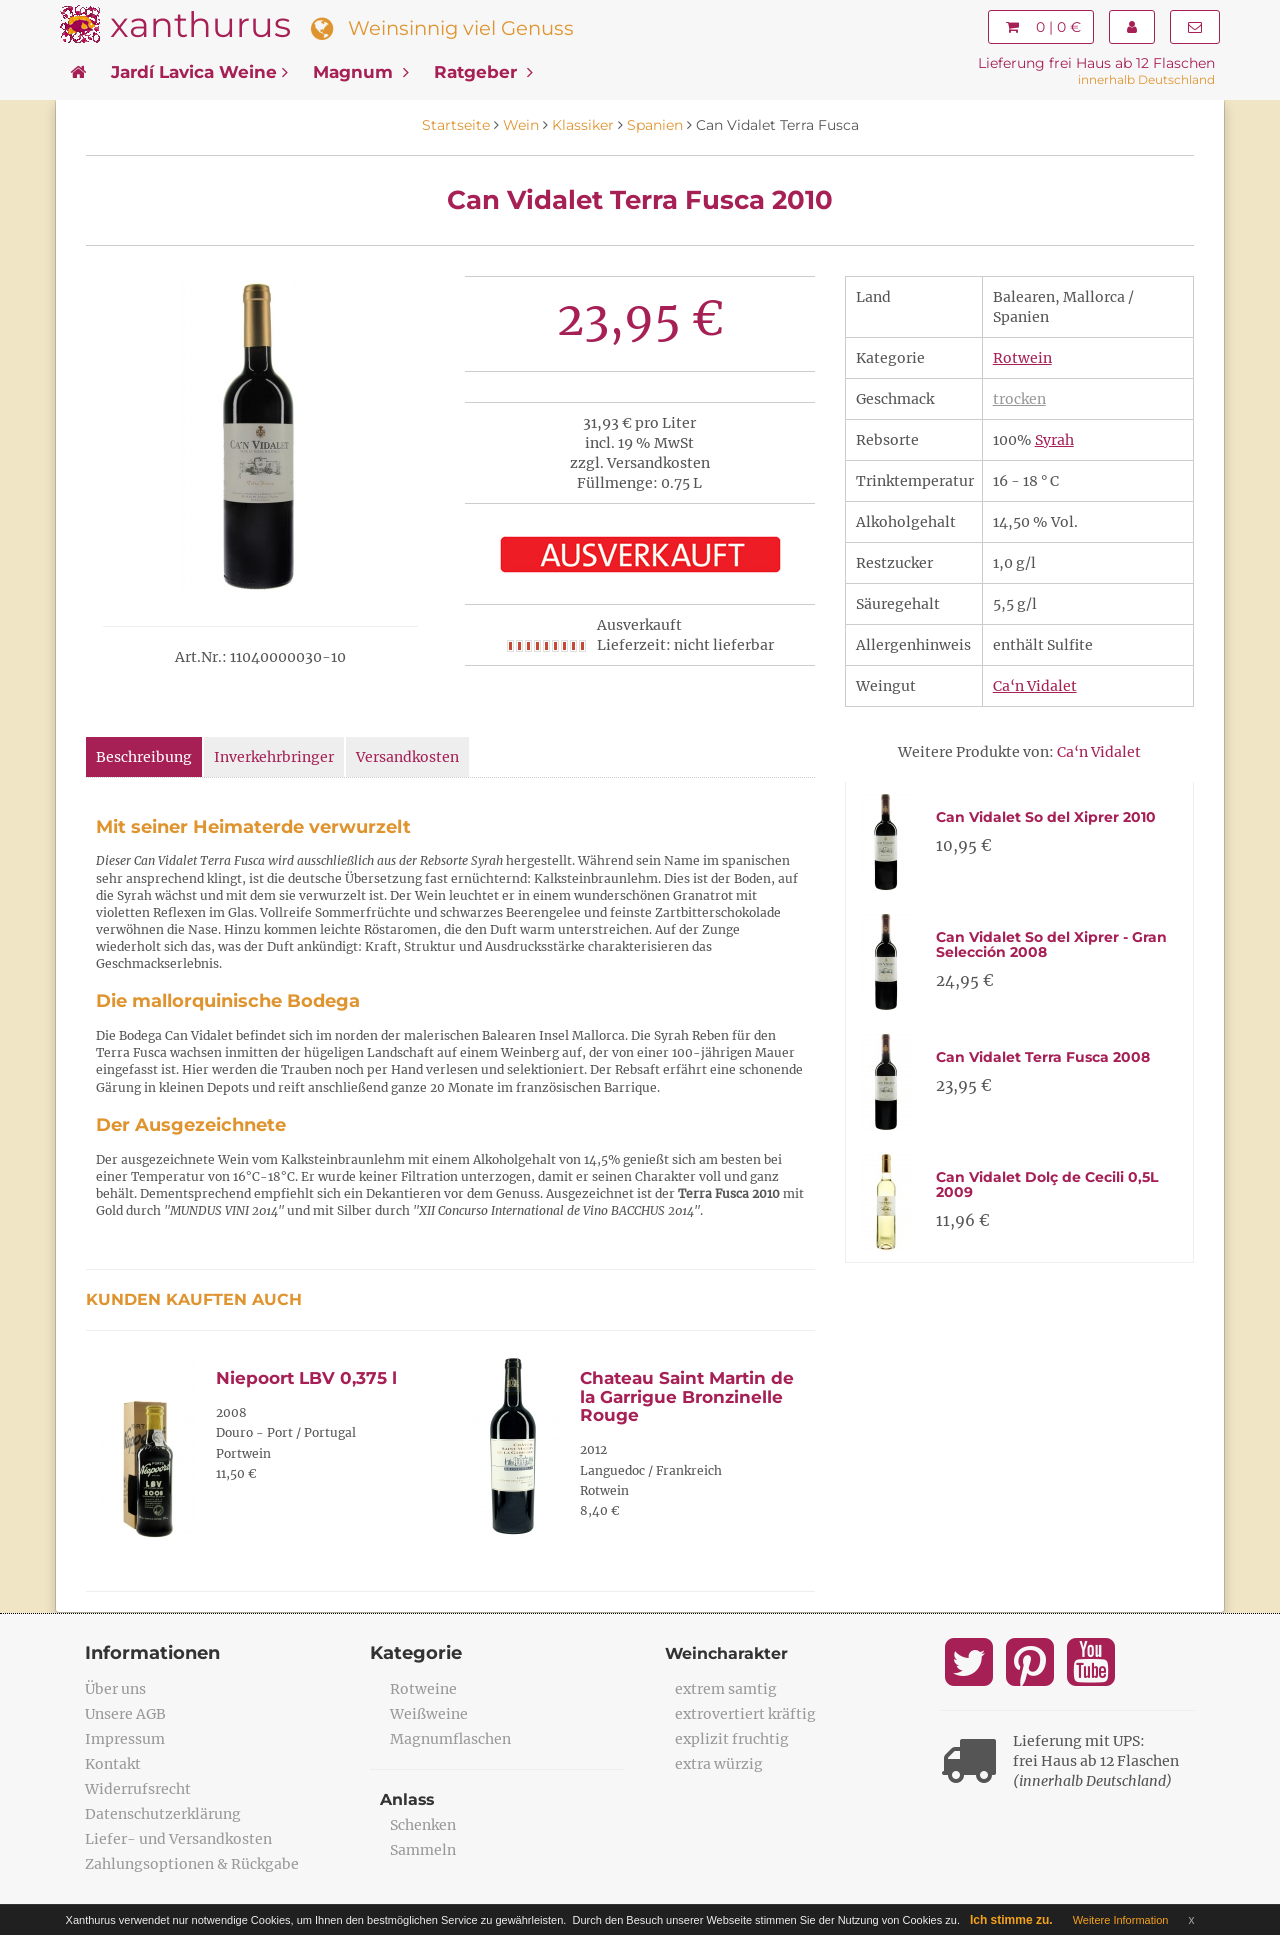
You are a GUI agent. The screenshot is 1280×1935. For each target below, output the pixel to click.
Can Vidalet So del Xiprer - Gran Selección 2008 (1051, 944)
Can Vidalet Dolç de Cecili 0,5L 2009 (1047, 1184)
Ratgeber (483, 72)
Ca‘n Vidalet (1035, 686)
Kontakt (113, 1764)
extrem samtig (726, 1689)
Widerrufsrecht (138, 1789)
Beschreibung (144, 757)
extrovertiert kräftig (745, 1714)
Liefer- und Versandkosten (178, 1839)
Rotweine (423, 1689)
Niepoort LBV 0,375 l (306, 1378)
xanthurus (200, 24)
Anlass (408, 1799)
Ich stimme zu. (1011, 1920)
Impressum (125, 1739)
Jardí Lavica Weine (199, 72)
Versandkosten (407, 757)
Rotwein (1022, 358)
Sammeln (423, 1850)
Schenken (423, 1825)
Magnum (361, 72)
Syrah (1054, 440)
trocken (1019, 399)
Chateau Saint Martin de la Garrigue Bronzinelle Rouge (687, 1396)
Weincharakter (727, 1653)
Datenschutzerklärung (163, 1814)
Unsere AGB (125, 1714)
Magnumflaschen (450, 1739)
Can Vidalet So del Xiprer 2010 (1046, 817)
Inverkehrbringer (274, 757)
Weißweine (429, 1714)
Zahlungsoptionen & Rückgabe (192, 1864)
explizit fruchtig (732, 1739)
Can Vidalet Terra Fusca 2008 (1043, 1057)
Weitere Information (1121, 1920)
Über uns (115, 1689)
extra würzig (719, 1764)
